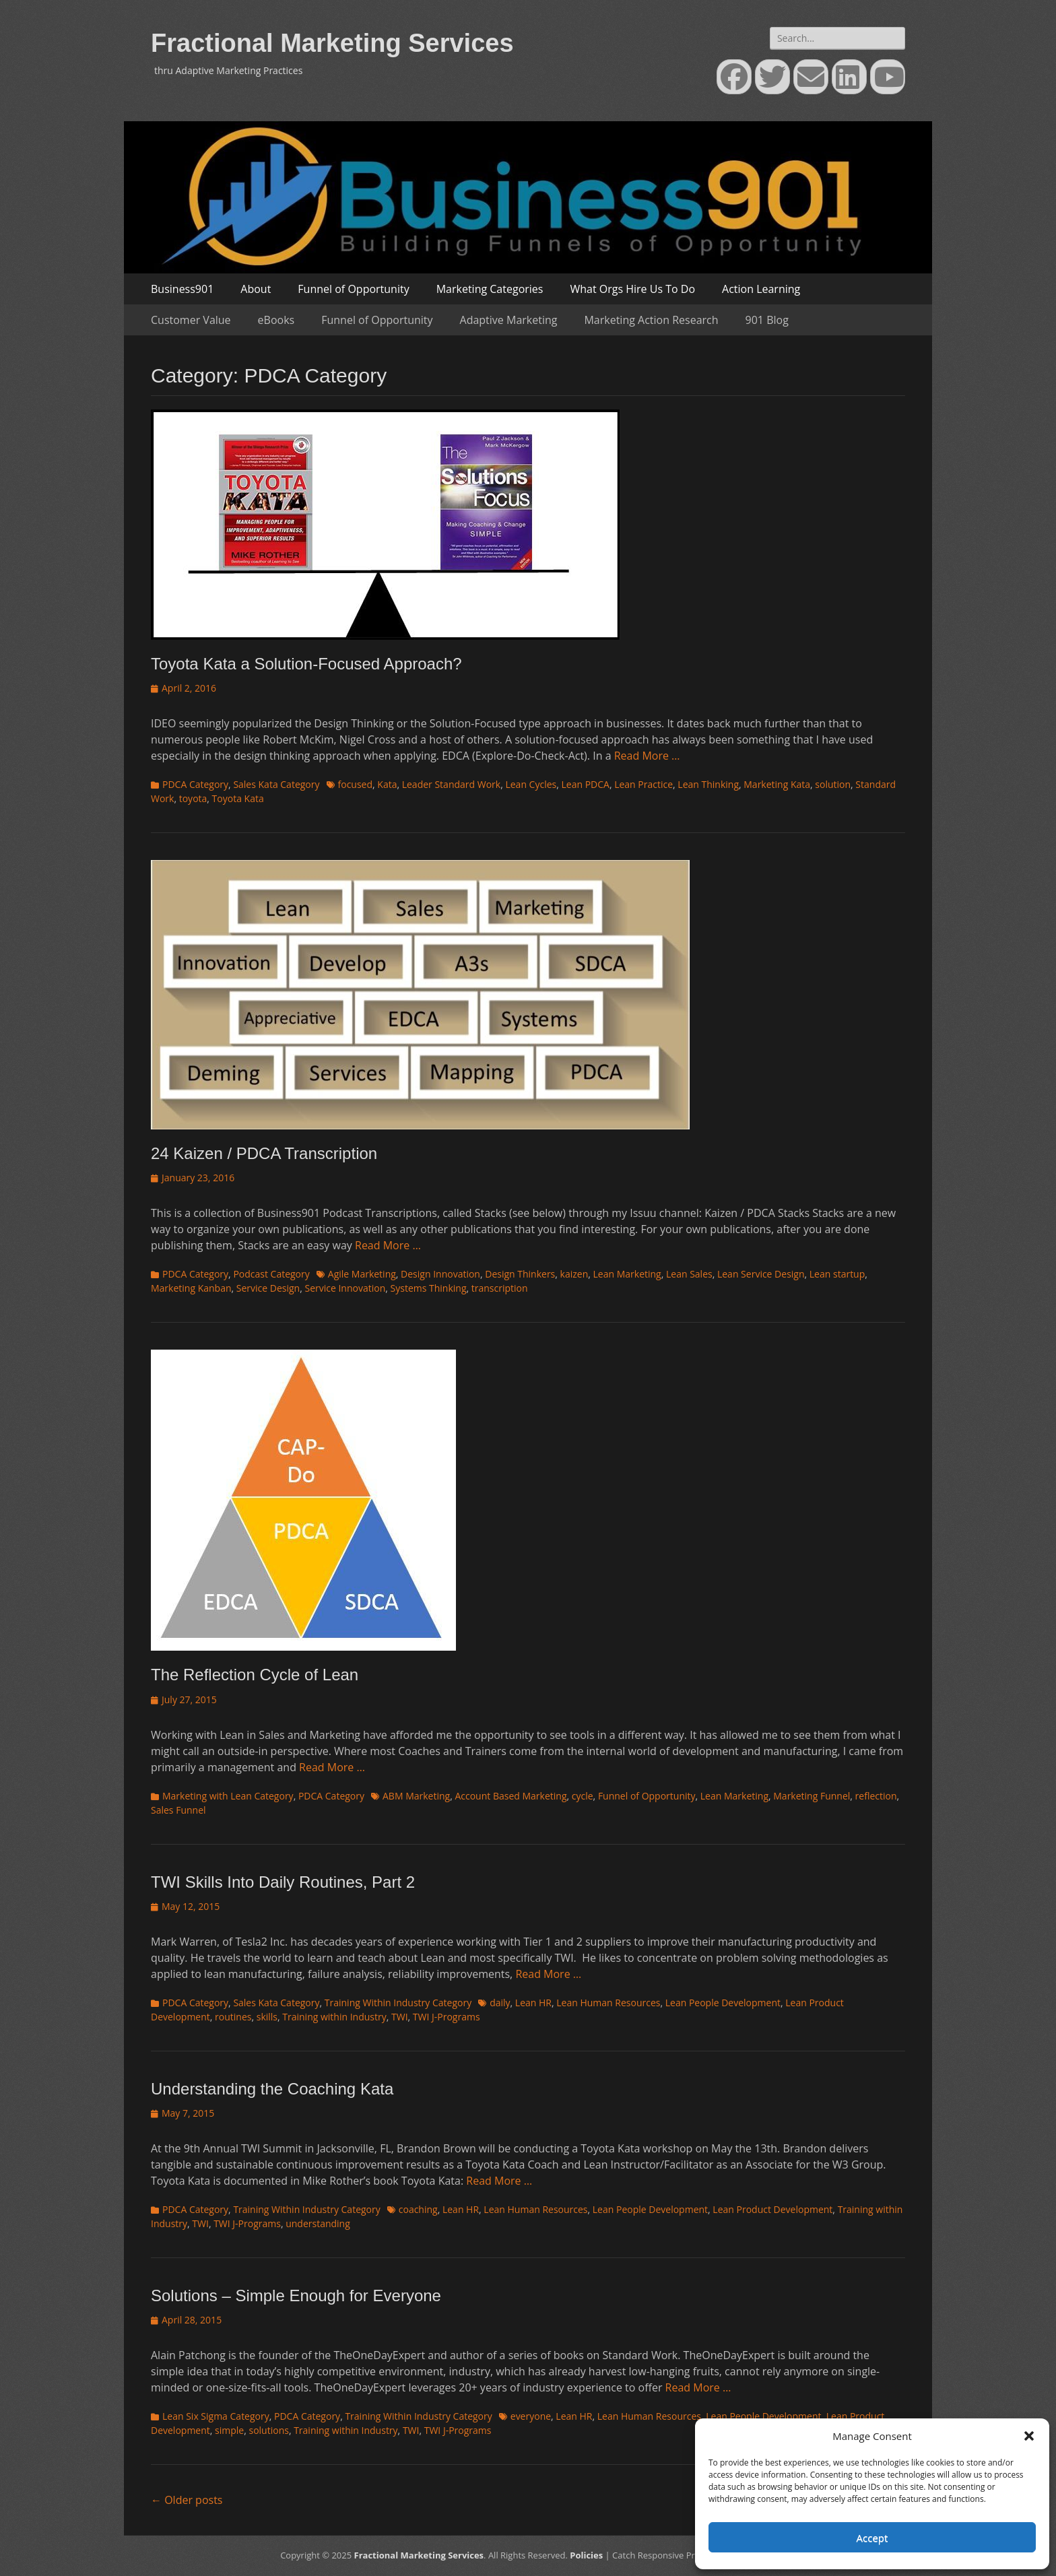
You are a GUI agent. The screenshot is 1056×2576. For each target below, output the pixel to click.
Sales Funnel (178, 1810)
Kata (387, 784)
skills (267, 2016)
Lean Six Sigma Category (215, 2416)
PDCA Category (195, 784)
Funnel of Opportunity (353, 289)
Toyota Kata (238, 798)
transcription (499, 1288)
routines (233, 2016)
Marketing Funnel (811, 1795)
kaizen (574, 1273)
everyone (530, 2416)
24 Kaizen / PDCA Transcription (264, 1153)
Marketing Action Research (651, 319)
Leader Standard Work (451, 784)
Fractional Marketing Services (332, 43)
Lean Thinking (708, 784)
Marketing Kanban (191, 1288)
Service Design (268, 1288)
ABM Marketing (416, 1795)
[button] (1029, 2436)
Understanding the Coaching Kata (272, 2089)
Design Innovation (440, 1273)
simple (229, 2430)
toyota (193, 798)
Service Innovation (344, 1288)
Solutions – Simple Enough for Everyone (296, 2295)
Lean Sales (689, 1273)
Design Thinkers (520, 1273)
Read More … (647, 755)
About (255, 289)
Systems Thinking (429, 1288)
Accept (872, 2537)
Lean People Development (723, 2002)
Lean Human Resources (608, 2002)
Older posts (186, 2499)
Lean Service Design (761, 1273)
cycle (582, 1795)
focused (355, 784)
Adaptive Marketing (509, 319)
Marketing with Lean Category (228, 1795)
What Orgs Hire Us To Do (632, 289)
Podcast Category (271, 1273)
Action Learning (761, 289)
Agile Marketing (362, 1273)
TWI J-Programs (446, 2016)
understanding (318, 2223)
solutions (268, 2430)
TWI (399, 2016)
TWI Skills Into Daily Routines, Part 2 (283, 1882)
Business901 (182, 289)
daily (500, 2002)
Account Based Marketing (510, 1795)
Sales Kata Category (276, 784)
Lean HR (533, 2002)
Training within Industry (334, 2016)
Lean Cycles (530, 784)
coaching (418, 2209)
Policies (586, 2555)
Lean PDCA (585, 784)
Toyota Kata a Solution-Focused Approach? (306, 664)
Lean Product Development (772, 2209)
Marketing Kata (777, 784)
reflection (876, 1795)
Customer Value (191, 319)
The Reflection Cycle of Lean (254, 1674)
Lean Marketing (627, 1273)
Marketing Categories (489, 289)
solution (833, 784)
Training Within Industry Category (398, 2002)
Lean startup (837, 1273)
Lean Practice (643, 784)
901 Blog (767, 319)
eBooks (276, 319)
